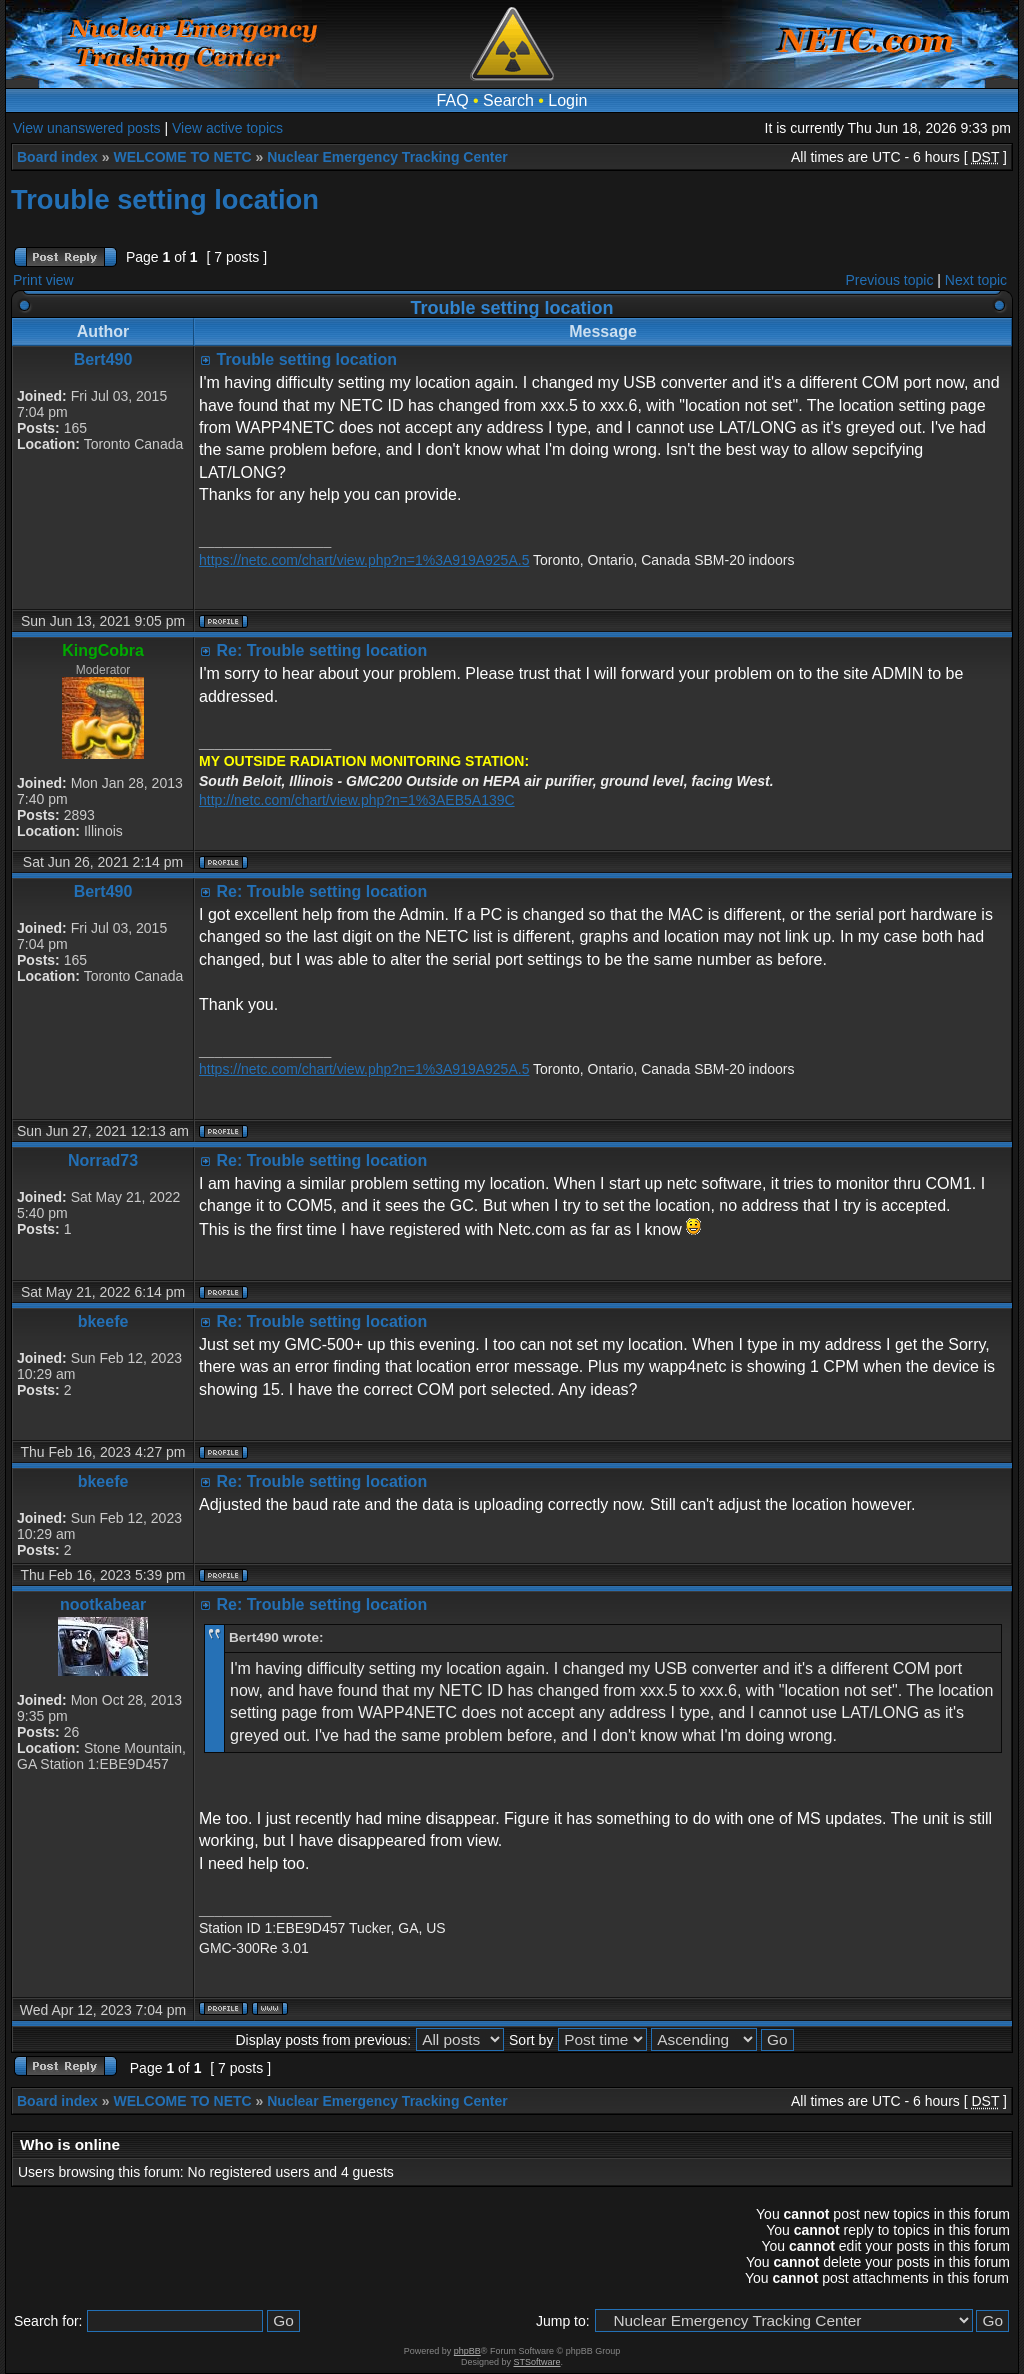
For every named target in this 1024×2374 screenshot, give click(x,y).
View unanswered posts (87, 128)
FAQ (453, 100)
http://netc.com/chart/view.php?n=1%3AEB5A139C (357, 800)
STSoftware (537, 2362)
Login (567, 100)
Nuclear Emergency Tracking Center (387, 157)
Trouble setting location (165, 199)
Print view (43, 280)
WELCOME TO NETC (182, 157)
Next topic (976, 280)
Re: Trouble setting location (321, 650)
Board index (57, 157)
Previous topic (890, 280)
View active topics (227, 128)
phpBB (467, 2351)
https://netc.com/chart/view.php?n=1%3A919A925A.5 (364, 560)
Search (508, 100)
